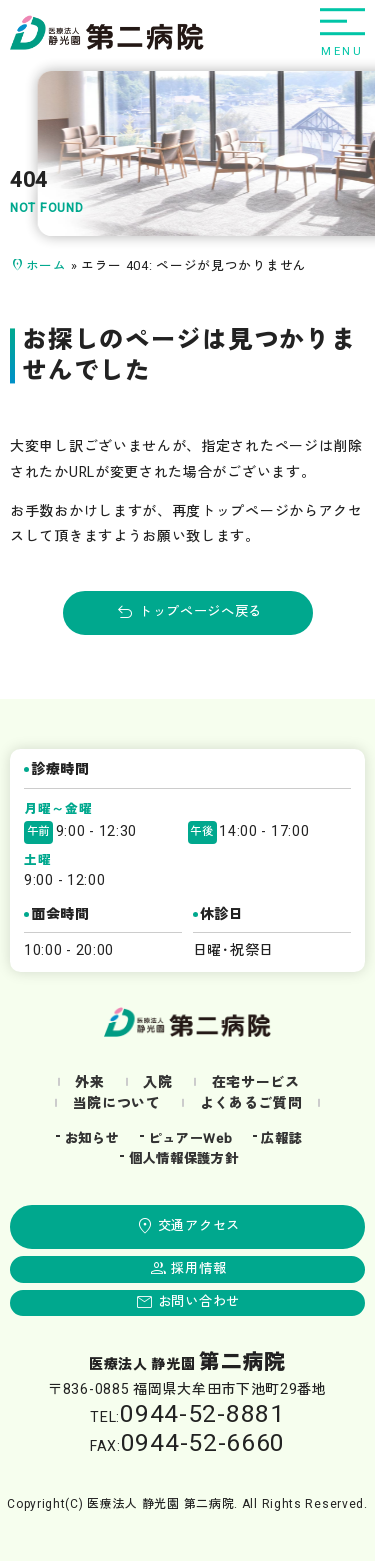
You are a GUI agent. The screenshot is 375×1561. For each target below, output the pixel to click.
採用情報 (198, 1269)
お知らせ (92, 1139)
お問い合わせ (199, 1302)
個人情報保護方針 (184, 1159)
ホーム (46, 266)
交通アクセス (199, 1226)
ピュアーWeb (190, 1139)
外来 (89, 1082)
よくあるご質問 (251, 1103)
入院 (157, 1082)
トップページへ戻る (200, 612)
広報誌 (281, 1139)
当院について (117, 1103)
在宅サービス (256, 1082)
